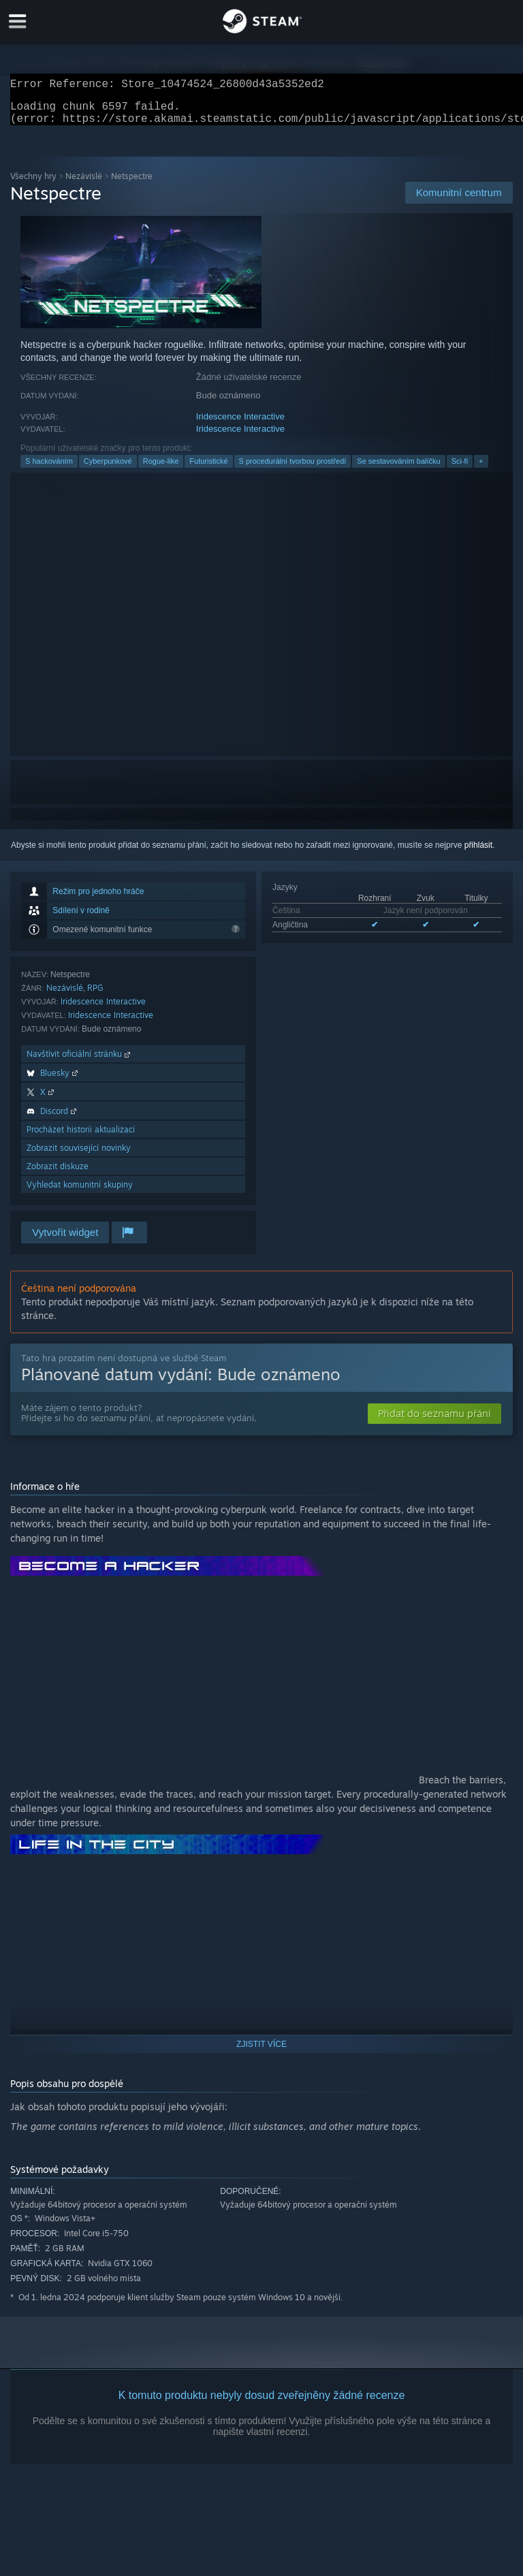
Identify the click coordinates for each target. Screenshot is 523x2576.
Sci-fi (459, 469)
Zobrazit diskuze (58, 1174)
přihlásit (478, 853)
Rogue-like (161, 469)
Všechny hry (33, 184)
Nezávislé (83, 184)
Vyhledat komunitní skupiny (80, 1193)
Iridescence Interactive (240, 424)
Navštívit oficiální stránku (80, 1062)
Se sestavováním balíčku (398, 469)
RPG (95, 996)
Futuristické (208, 469)
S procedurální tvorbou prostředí (293, 469)
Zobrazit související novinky (79, 1156)
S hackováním (49, 469)
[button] (434, 1422)
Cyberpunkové (108, 469)
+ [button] (481, 469)
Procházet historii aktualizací (81, 1137)
